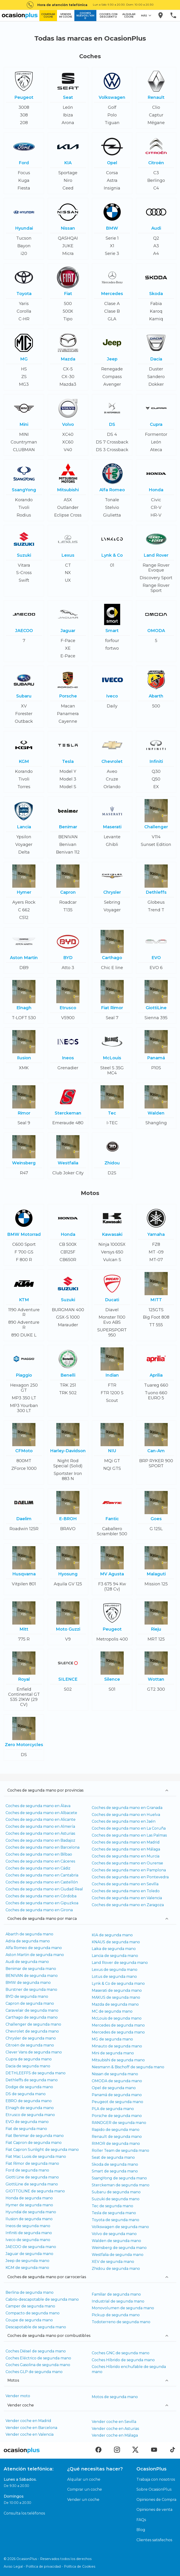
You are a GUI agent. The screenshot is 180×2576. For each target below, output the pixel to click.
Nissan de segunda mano (115, 2074)
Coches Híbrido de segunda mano (123, 2360)
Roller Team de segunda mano (120, 2150)
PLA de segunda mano (113, 2109)
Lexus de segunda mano (114, 1969)
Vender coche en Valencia (30, 2434)
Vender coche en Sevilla (114, 2421)
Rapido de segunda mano (115, 2129)
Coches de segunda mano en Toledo (126, 1891)
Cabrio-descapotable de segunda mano (42, 2299)
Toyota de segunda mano (115, 2220)
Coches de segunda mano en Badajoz (40, 1840)
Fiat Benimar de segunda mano (35, 2135)
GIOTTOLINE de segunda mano (35, 2191)
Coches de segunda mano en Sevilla (125, 1884)
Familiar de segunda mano (116, 2294)
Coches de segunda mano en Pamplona (129, 1870)
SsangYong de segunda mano (119, 2178)
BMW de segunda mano (28, 1982)
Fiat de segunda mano (26, 2128)
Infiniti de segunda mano (29, 2233)
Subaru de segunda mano (116, 2192)
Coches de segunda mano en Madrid (126, 1842)
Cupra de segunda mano (29, 2059)
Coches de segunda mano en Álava (38, 1806)
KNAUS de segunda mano (116, 1942)
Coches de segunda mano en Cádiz (38, 1868)
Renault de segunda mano (117, 2136)
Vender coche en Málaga (115, 2435)
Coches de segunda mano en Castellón (42, 1882)
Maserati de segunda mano (117, 1990)
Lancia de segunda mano (115, 1955)
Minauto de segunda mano (117, 2046)
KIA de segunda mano (112, 1935)
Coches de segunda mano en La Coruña (129, 1828)
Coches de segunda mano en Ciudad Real (44, 1889)
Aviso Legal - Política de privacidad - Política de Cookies (49, 2566)
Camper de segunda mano (30, 2306)
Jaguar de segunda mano (29, 2254)
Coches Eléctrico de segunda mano (38, 2358)
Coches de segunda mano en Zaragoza (128, 1905)
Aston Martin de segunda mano (35, 1955)
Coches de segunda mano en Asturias (40, 1833)
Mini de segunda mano (113, 2053)
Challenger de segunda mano (33, 2024)
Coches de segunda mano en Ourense (127, 1863)
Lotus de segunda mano (114, 1976)
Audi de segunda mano (27, 1961)
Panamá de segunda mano (117, 2095)
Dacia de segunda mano (28, 2066)
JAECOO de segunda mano (31, 2247)
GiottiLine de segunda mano (32, 2184)
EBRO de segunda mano (29, 2101)
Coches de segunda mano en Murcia (125, 1856)
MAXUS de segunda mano (116, 1997)
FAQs (141, 2520)
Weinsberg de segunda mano (119, 2247)
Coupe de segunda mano (29, 2320)
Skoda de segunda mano (115, 2164)
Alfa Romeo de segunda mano (34, 1948)
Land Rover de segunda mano (120, 1962)
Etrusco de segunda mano (30, 2115)
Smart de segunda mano (115, 2171)
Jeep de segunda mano (27, 2260)
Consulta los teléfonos (24, 2513)
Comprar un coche (84, 2489)
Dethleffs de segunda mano (32, 2080)
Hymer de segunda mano (29, 2205)
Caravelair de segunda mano (32, 2010)
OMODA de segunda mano (117, 2081)
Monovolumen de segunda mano (123, 2308)
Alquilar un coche (83, 2479)
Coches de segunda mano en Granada (127, 1807)
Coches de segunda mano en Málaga (126, 1849)
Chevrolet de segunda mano (32, 2031)
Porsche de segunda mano (117, 2115)
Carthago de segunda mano (32, 2017)
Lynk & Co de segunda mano (118, 1983)
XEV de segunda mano (113, 2261)
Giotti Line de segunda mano (32, 2177)
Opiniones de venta (154, 2509)
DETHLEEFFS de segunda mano (36, 2073)
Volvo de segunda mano (114, 2234)
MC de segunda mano (112, 2011)
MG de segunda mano (112, 2039)
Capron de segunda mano (30, 2003)
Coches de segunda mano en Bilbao (39, 1854)
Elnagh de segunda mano (30, 2108)
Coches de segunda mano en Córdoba (41, 1896)
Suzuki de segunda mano (115, 2199)
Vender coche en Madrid (28, 2421)
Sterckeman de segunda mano (120, 2185)
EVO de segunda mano (27, 2122)
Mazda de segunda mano (115, 2004)
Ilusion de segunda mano (29, 2219)
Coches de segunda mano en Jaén (123, 1821)
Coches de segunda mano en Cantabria (42, 1875)
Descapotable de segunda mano (36, 2327)
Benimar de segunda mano (31, 1968)
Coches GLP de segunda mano (34, 2372)
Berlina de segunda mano (30, 2292)
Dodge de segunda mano (29, 2087)
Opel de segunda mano (114, 2088)
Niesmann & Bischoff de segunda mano (128, 2067)
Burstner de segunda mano (31, 1989)
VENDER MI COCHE (65, 15)
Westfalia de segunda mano (117, 2254)
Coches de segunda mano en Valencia (127, 1898)
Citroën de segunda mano (30, 2045)
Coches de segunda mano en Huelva (126, 1814)
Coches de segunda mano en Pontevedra (130, 1877)
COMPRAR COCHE (48, 15)
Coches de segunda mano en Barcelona (42, 1847)
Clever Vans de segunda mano (34, 2052)
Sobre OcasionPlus (153, 2489)
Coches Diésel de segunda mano (36, 2351)
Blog (140, 2530)
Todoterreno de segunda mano (121, 2322)
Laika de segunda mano (114, 1948)
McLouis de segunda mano (117, 2018)
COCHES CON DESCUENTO (108, 15)
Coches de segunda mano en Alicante (41, 1819)
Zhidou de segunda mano (116, 2268)
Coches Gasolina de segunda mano (38, 2365)
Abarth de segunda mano (29, 1934)
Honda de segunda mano (29, 2198)
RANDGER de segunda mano (119, 2122)
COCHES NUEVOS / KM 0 (85, 15)
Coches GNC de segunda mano (120, 2353)
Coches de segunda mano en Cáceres (40, 1861)
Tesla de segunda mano (114, 2213)
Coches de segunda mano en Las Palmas (129, 1835)
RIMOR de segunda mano (116, 2143)
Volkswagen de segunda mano (120, 2227)
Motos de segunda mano (115, 2397)
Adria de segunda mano (28, 1941)
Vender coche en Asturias (115, 2428)
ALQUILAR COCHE (129, 15)
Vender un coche (83, 2499)
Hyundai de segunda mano (31, 2212)
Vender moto (18, 2396)
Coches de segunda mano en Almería (40, 1826)
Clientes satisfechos (154, 2540)
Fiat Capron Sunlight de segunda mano (42, 2149)
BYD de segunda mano (27, 1996)
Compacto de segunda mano (33, 2313)
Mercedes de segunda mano (118, 2025)
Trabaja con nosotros (155, 2479)
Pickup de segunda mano (116, 2315)
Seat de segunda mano (113, 2157)
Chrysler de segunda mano (31, 2038)
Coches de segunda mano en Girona (39, 1910)
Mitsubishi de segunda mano (118, 2060)
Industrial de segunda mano (118, 2301)
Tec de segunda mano (112, 2206)
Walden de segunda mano (116, 2241)
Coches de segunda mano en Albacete (41, 1813)
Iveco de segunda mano (28, 2240)
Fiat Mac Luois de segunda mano (36, 2156)
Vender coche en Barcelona (31, 2427)
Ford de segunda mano (27, 2170)
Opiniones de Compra (156, 2499)
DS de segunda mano (26, 2094)
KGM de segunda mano (27, 2267)
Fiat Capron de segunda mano (34, 2142)
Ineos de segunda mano (28, 2226)
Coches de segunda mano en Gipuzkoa (42, 1903)
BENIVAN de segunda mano (32, 1975)
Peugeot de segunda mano (117, 2102)
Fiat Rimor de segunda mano (32, 2163)
